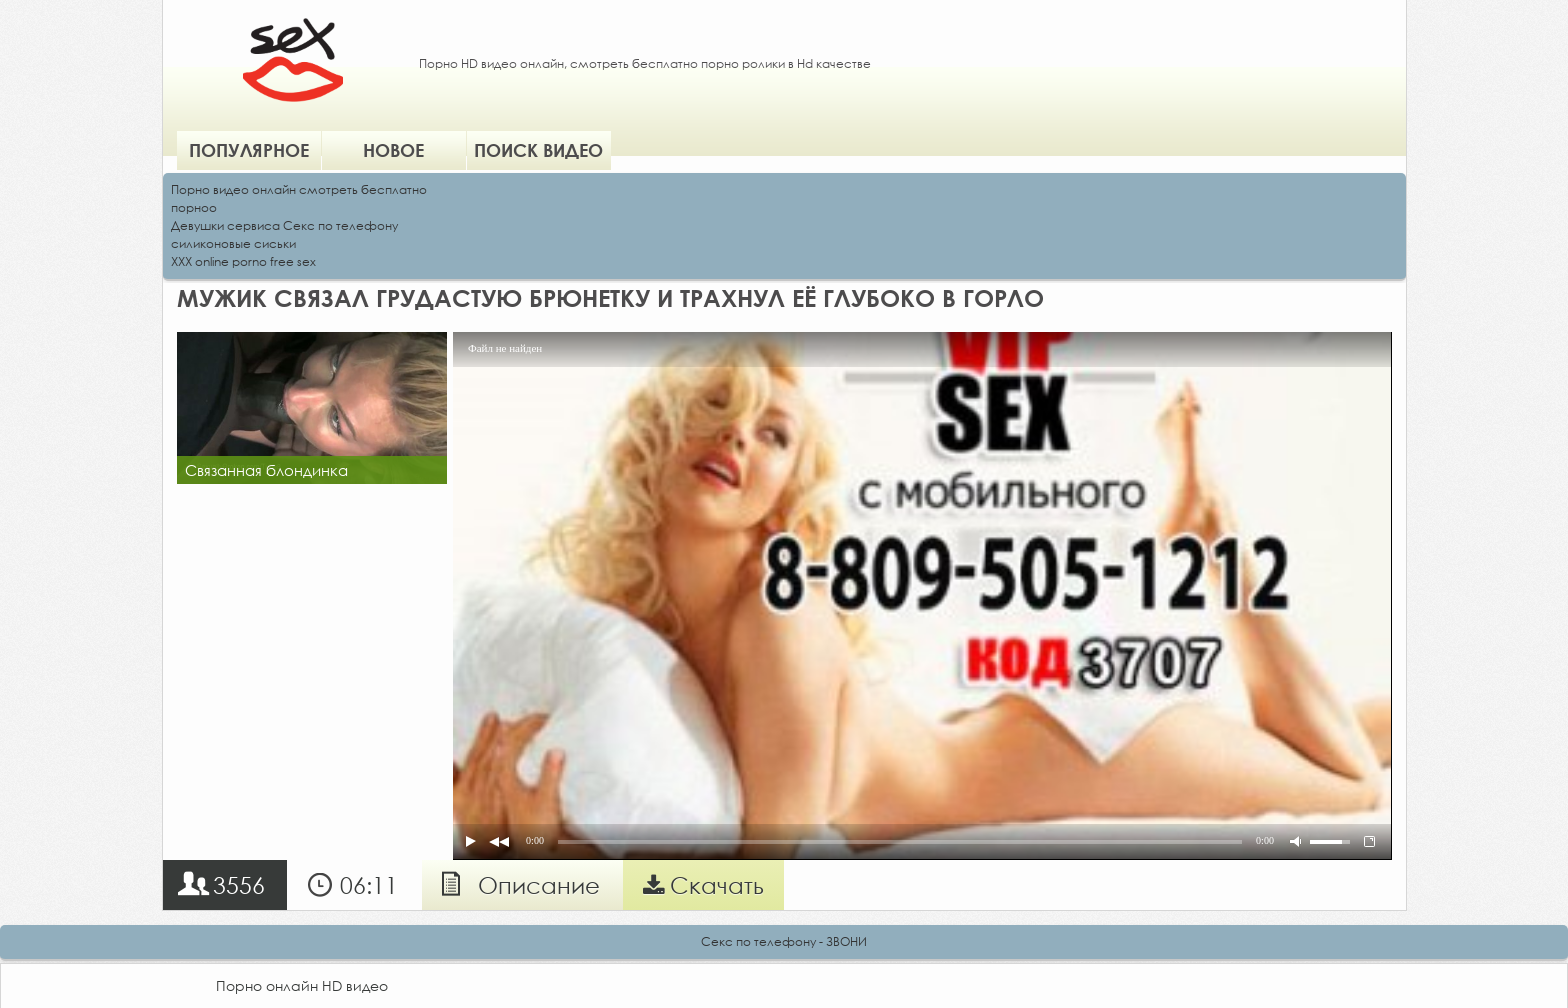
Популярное (249, 150)
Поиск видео (538, 150)
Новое (393, 150)
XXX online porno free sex (243, 261)
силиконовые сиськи (233, 243)
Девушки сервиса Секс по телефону (284, 225)
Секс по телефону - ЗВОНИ (784, 941)
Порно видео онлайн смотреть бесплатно (299, 189)
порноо (194, 207)
